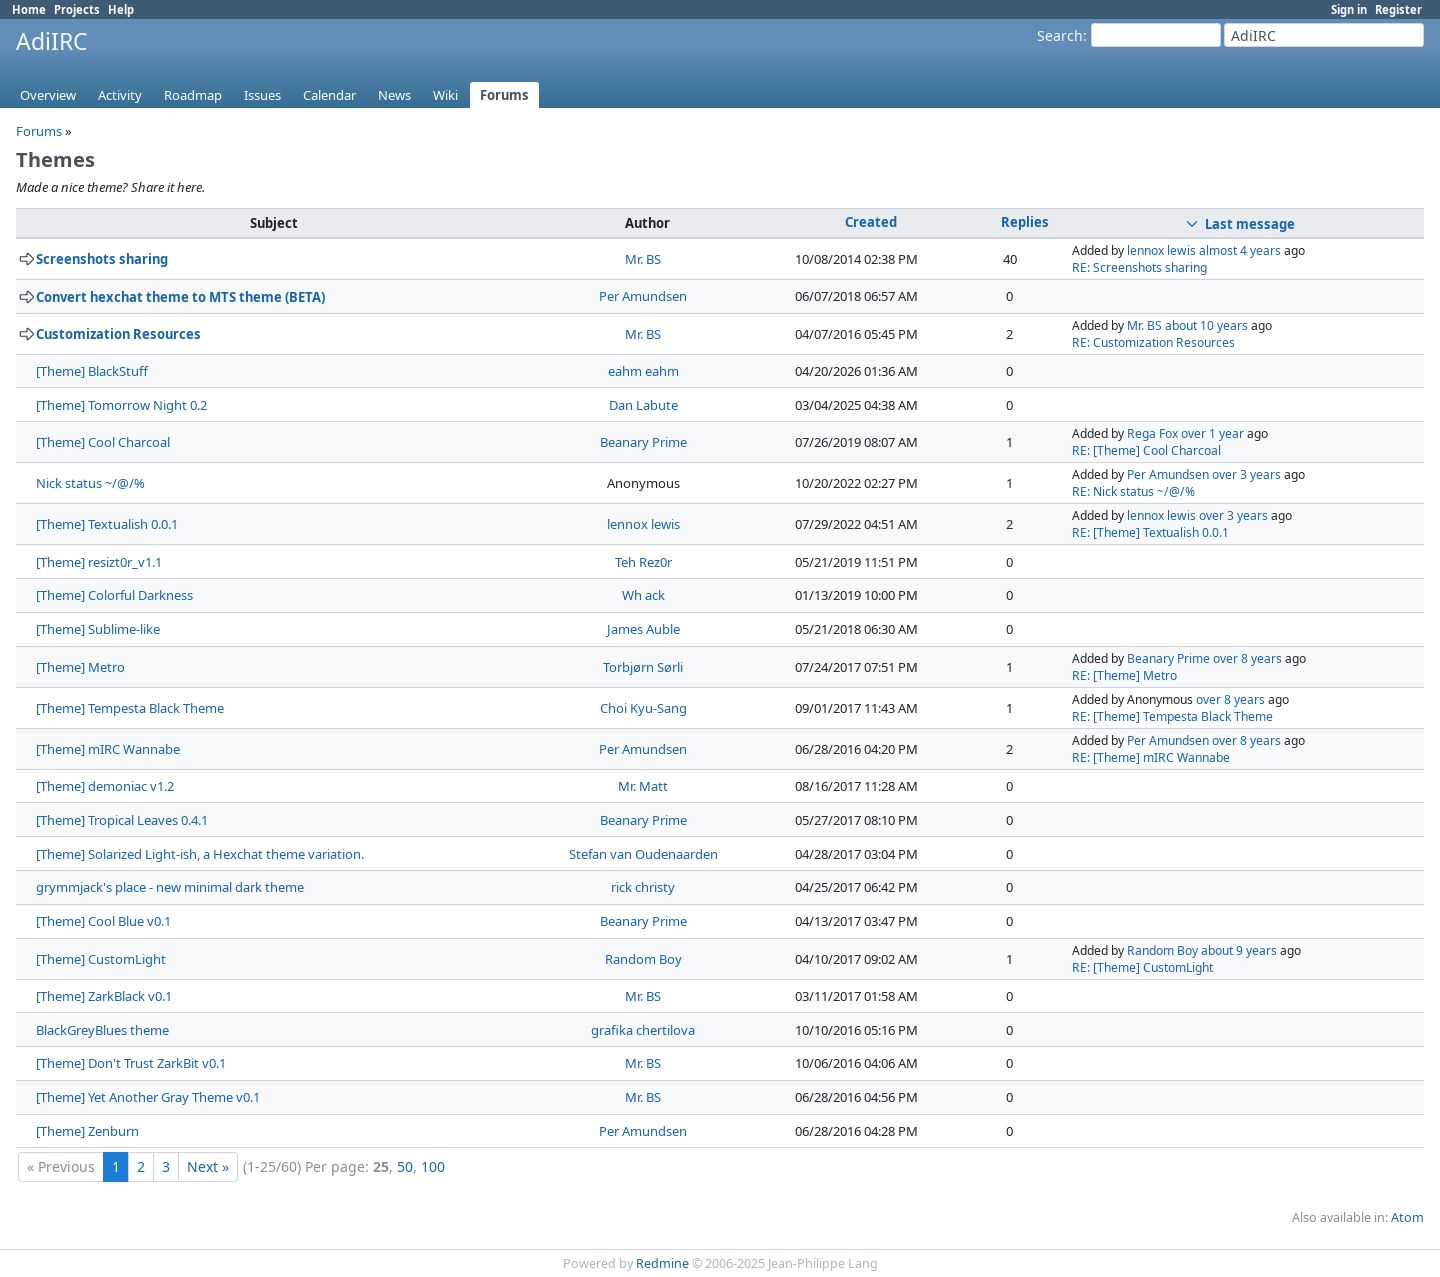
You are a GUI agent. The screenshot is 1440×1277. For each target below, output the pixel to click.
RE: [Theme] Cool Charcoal (1146, 450)
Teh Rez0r (643, 562)
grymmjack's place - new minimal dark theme (170, 887)
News (394, 95)
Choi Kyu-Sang (643, 708)
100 (433, 1166)
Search (1060, 35)
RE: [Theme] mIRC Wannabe (1151, 757)
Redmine (662, 1263)
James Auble (643, 629)
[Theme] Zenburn (87, 1131)
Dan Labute (643, 405)
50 (405, 1166)
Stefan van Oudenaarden (643, 854)
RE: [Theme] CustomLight (1142, 967)
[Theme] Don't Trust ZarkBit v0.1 (131, 1063)
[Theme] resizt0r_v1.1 (99, 562)
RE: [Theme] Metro (1124, 675)
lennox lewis (1161, 250)
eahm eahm (643, 371)
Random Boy (643, 959)
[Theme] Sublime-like (98, 629)
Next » (208, 1166)
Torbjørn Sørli (643, 667)
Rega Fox (1152, 433)
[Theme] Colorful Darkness (114, 595)
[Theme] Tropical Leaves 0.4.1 (122, 820)
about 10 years (1206, 325)
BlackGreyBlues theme (102, 1030)
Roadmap (193, 95)
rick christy (643, 887)
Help (121, 9)
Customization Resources (118, 334)
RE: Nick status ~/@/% (1133, 491)
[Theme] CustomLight (101, 959)
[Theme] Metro (80, 667)
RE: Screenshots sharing (1139, 267)
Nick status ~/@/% (90, 483)
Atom (1407, 1217)
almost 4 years (1240, 250)
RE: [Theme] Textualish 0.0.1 (1150, 532)
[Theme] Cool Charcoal (103, 442)
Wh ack (643, 595)
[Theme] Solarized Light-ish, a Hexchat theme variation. (200, 854)
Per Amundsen (643, 296)
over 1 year (1212, 433)
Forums (504, 95)
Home (29, 9)
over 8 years (1247, 658)
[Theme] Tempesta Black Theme (130, 708)
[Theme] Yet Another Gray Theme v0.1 (148, 1097)
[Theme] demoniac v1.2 (105, 786)
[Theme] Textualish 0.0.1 (107, 524)
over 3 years (1246, 474)
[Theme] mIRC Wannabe (108, 749)
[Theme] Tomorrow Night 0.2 (121, 405)
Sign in (1349, 9)
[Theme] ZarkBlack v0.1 (104, 996)
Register (1398, 9)
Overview (48, 95)
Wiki (445, 95)
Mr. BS (643, 259)
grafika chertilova (643, 1030)
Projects (77, 9)
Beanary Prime (643, 442)
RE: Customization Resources (1153, 342)
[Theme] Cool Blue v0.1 (103, 921)
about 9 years (1239, 950)
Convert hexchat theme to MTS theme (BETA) (180, 297)
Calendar (329, 95)
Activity (120, 95)
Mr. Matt (643, 786)
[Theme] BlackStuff (92, 371)
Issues (262, 95)
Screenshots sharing (102, 259)
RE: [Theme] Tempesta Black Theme (1172, 716)
